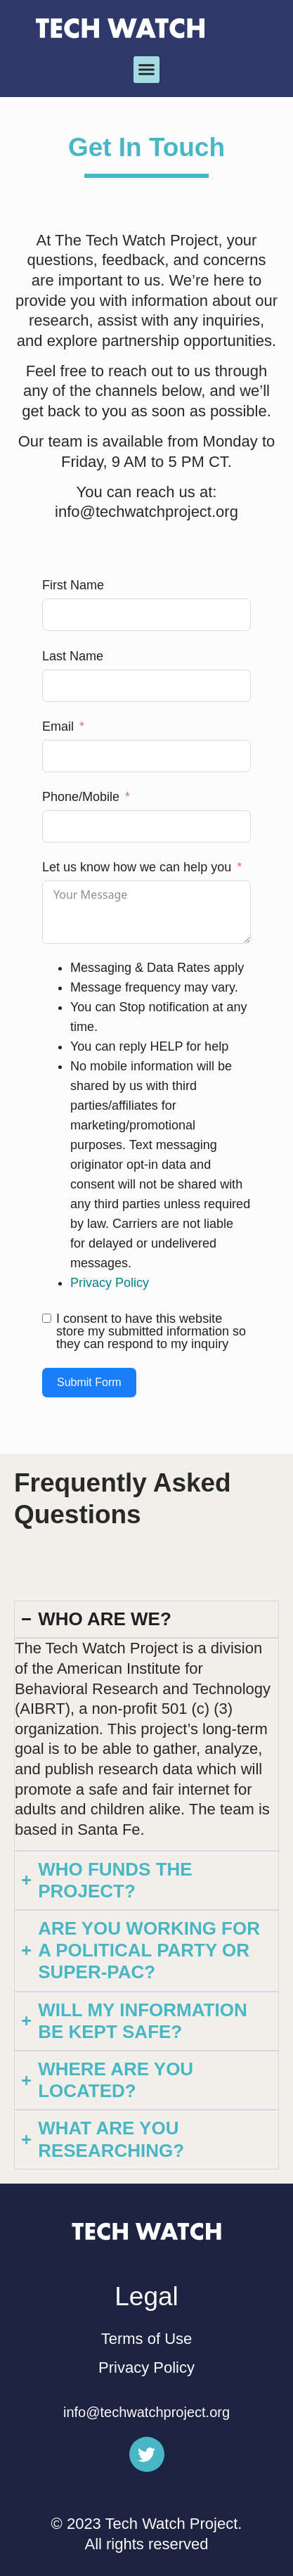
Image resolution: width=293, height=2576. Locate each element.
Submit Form (89, 1382)
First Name (73, 585)
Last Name (72, 656)
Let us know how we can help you (136, 867)
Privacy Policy (109, 1283)
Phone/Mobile (80, 797)
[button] (147, 69)
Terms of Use (147, 2338)
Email (58, 726)
